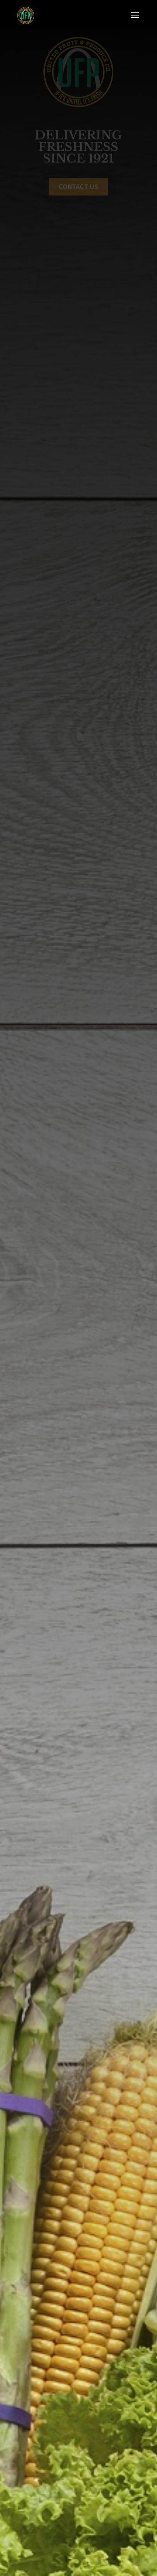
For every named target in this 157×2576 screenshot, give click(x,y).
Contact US (78, 187)
